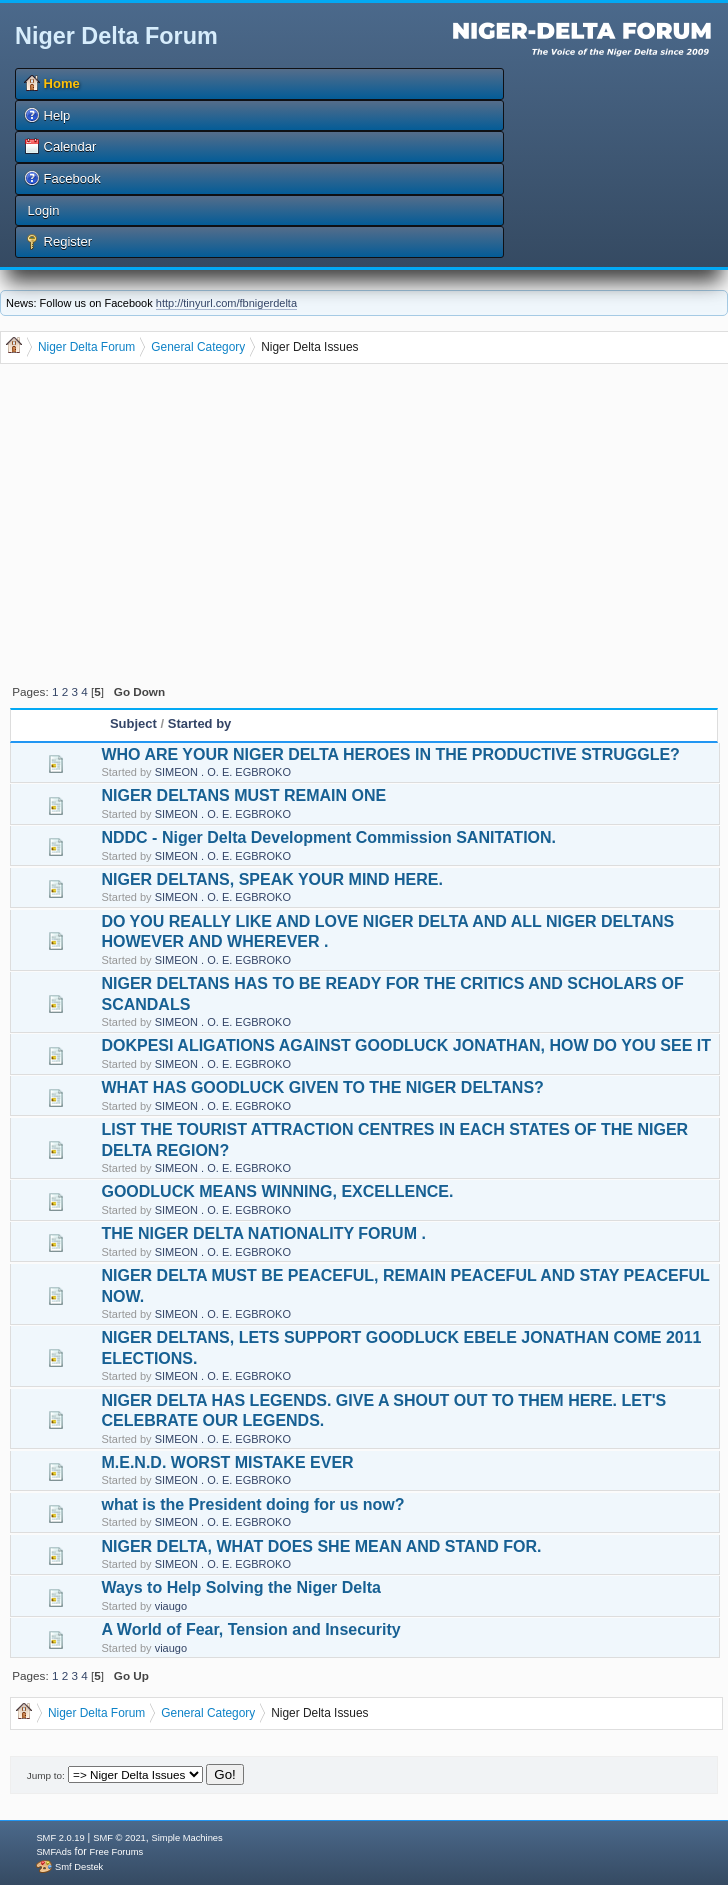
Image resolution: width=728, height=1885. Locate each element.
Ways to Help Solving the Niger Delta (240, 1587)
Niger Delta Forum (116, 36)
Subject (133, 723)
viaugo (171, 1606)
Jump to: (46, 1775)
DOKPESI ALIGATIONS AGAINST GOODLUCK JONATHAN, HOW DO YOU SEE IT (406, 1045)
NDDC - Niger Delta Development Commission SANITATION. (328, 837)
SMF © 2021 (119, 1838)
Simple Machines (187, 1838)
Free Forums (116, 1852)
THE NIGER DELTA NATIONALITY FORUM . (263, 1233)
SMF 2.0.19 (60, 1838)
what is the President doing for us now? (252, 1504)
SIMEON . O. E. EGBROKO (223, 772)
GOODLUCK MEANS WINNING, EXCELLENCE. (277, 1191)
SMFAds (53, 1852)
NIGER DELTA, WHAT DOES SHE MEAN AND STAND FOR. (321, 1546)
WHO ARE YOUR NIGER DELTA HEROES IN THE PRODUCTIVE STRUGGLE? (390, 754)
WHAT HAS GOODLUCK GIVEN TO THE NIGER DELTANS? (322, 1087)
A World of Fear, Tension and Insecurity (250, 1629)
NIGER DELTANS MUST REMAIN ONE (243, 795)
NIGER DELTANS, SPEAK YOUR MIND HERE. (271, 879)
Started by (200, 723)
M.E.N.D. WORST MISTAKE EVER (227, 1462)
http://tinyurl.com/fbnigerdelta (226, 303)
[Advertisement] (366, 522)
